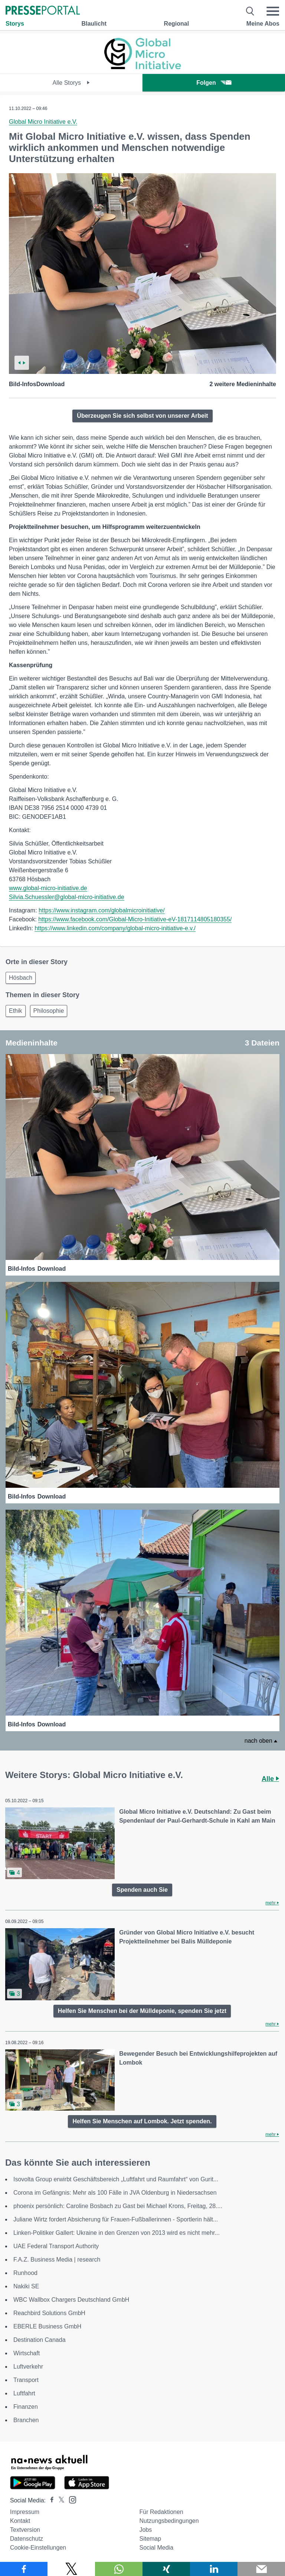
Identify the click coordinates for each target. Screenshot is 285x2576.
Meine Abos (262, 23)
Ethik (15, 1011)
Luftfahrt (24, 2393)
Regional (176, 23)
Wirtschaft (26, 2353)
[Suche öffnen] (250, 11)
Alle (270, 1778)
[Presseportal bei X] (59, 2500)
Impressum (24, 2512)
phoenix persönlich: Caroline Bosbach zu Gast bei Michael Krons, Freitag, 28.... (117, 2206)
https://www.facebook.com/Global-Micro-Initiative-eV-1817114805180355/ (135, 919)
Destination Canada (39, 2340)
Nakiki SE (26, 2286)
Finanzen (25, 2407)
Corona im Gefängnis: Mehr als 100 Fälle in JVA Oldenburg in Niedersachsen (115, 2192)
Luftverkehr (28, 2366)
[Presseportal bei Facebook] (50, 2500)
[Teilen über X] (71, 2569)
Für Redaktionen (161, 2512)
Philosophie (48, 1011)
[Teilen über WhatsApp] (118, 2569)
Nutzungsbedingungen (169, 2521)
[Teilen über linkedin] (214, 2569)
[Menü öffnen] (272, 11)
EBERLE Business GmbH (47, 2326)
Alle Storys (71, 83)
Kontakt (20, 2521)
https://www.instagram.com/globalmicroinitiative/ (102, 910)
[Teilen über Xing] (166, 2569)
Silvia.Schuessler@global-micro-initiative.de (66, 897)
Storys (15, 23)
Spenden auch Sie (142, 1890)
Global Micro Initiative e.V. (43, 122)
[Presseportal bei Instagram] (70, 2499)
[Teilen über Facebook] (24, 2569)
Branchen (26, 2420)
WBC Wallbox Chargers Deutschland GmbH (71, 2300)
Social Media (156, 2547)
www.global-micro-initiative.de (48, 888)
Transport (26, 2380)
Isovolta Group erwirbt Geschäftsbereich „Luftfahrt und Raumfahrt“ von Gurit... (115, 2179)
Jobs (145, 2530)
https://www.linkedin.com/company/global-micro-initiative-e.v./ (115, 928)
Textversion (25, 2530)
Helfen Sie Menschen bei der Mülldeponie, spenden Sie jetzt (142, 2011)
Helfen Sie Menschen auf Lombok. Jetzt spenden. (142, 2121)
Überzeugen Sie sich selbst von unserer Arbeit (142, 416)
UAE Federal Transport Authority (56, 2246)
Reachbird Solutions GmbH (49, 2313)
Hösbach (20, 978)
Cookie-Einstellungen (38, 2547)
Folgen (213, 83)
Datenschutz (26, 2538)
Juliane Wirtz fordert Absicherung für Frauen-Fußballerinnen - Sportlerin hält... (115, 2219)
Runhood (25, 2273)
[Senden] (261, 2569)
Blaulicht (94, 23)
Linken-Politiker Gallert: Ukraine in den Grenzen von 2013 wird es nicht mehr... (116, 2233)
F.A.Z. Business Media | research (56, 2259)
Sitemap (150, 2538)
